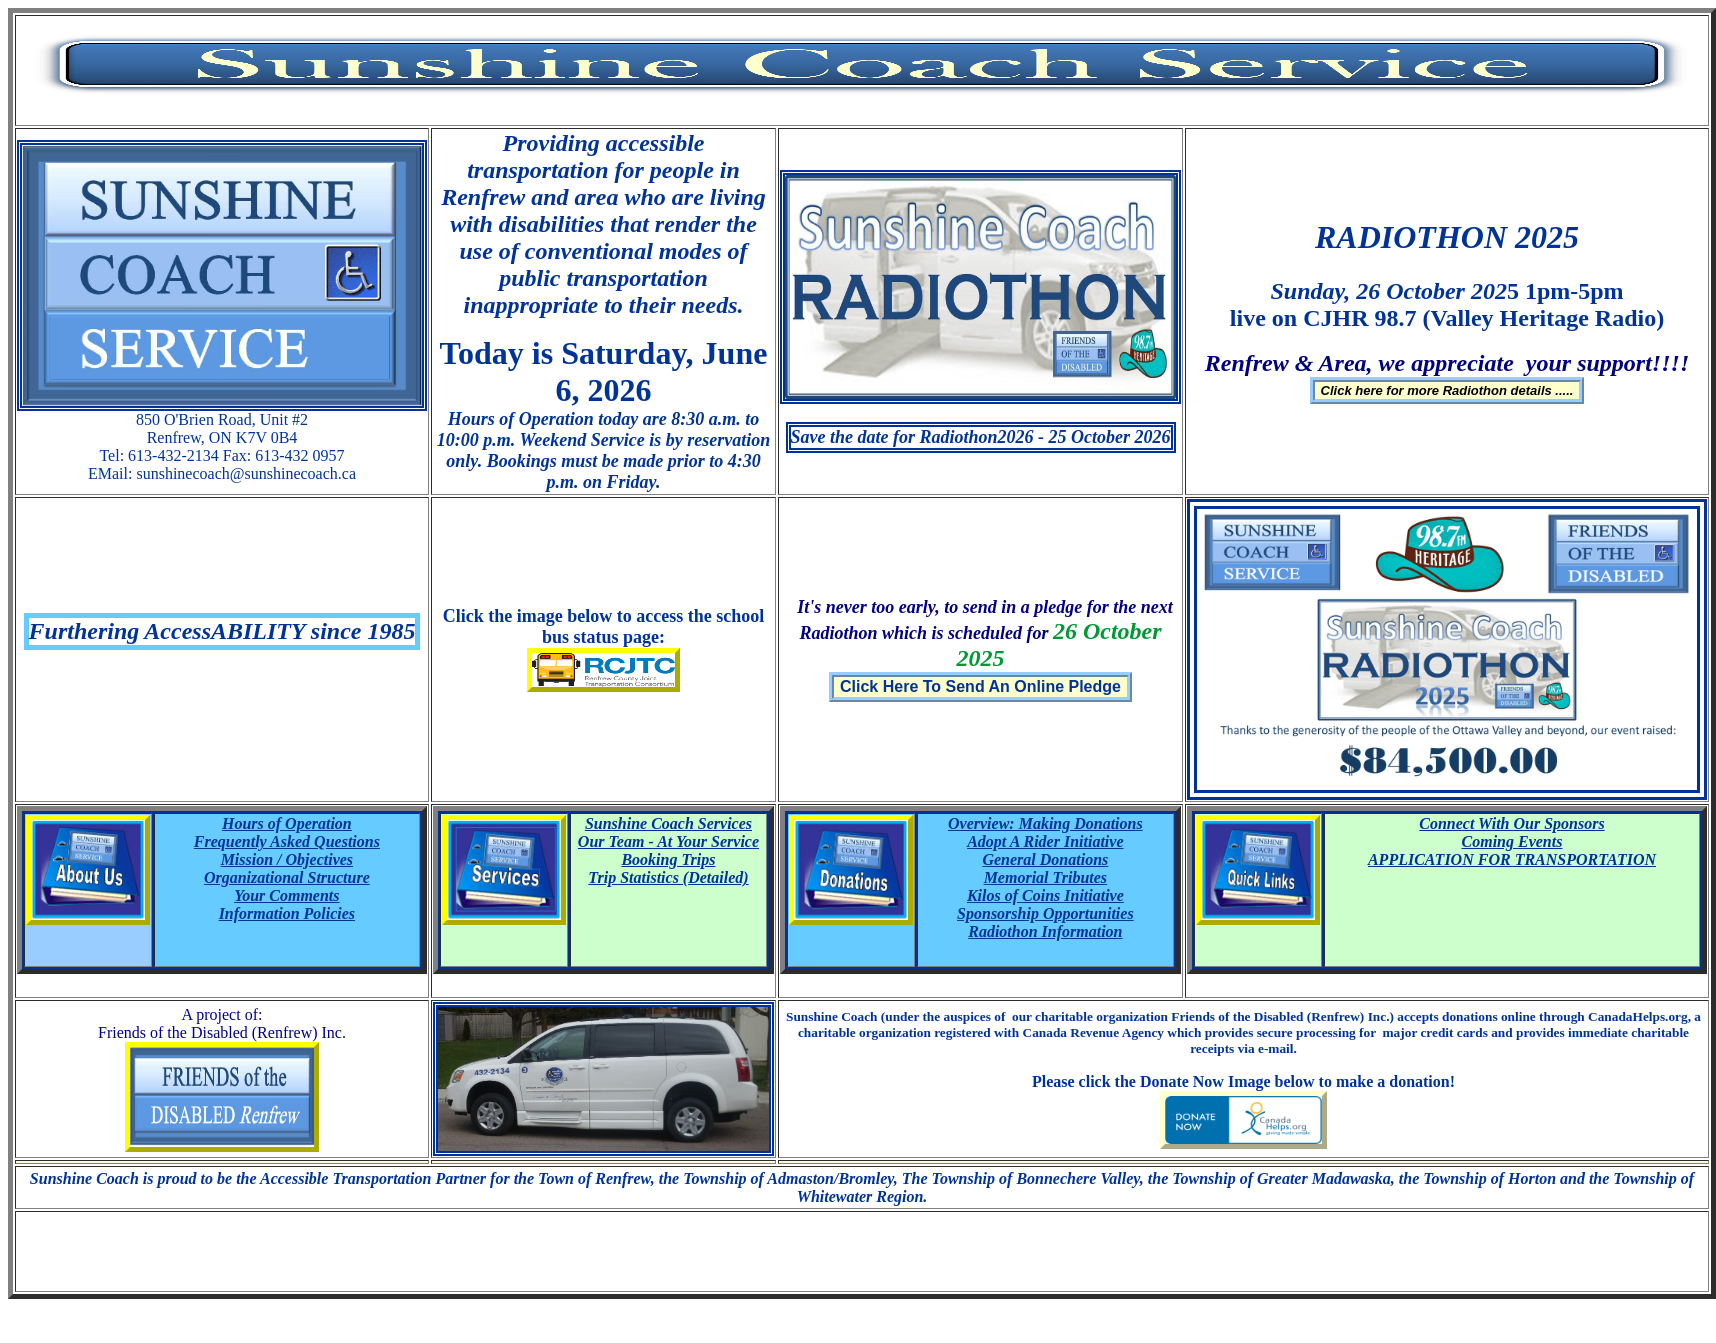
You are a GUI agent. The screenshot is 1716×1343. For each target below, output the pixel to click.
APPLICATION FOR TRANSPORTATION (1512, 859)
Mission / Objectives (287, 859)
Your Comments (286, 895)
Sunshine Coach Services (668, 823)
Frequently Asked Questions (287, 841)
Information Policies (287, 913)
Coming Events (1512, 841)
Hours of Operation (287, 823)
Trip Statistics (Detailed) (668, 877)
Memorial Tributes (1045, 877)
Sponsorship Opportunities (1045, 913)
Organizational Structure (287, 877)
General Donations (1045, 859)
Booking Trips (668, 859)
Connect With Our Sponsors (1511, 823)
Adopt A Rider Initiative (1045, 841)
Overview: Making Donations (1045, 823)
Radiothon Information (1045, 931)
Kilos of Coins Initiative (1045, 895)
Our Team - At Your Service (668, 841)
